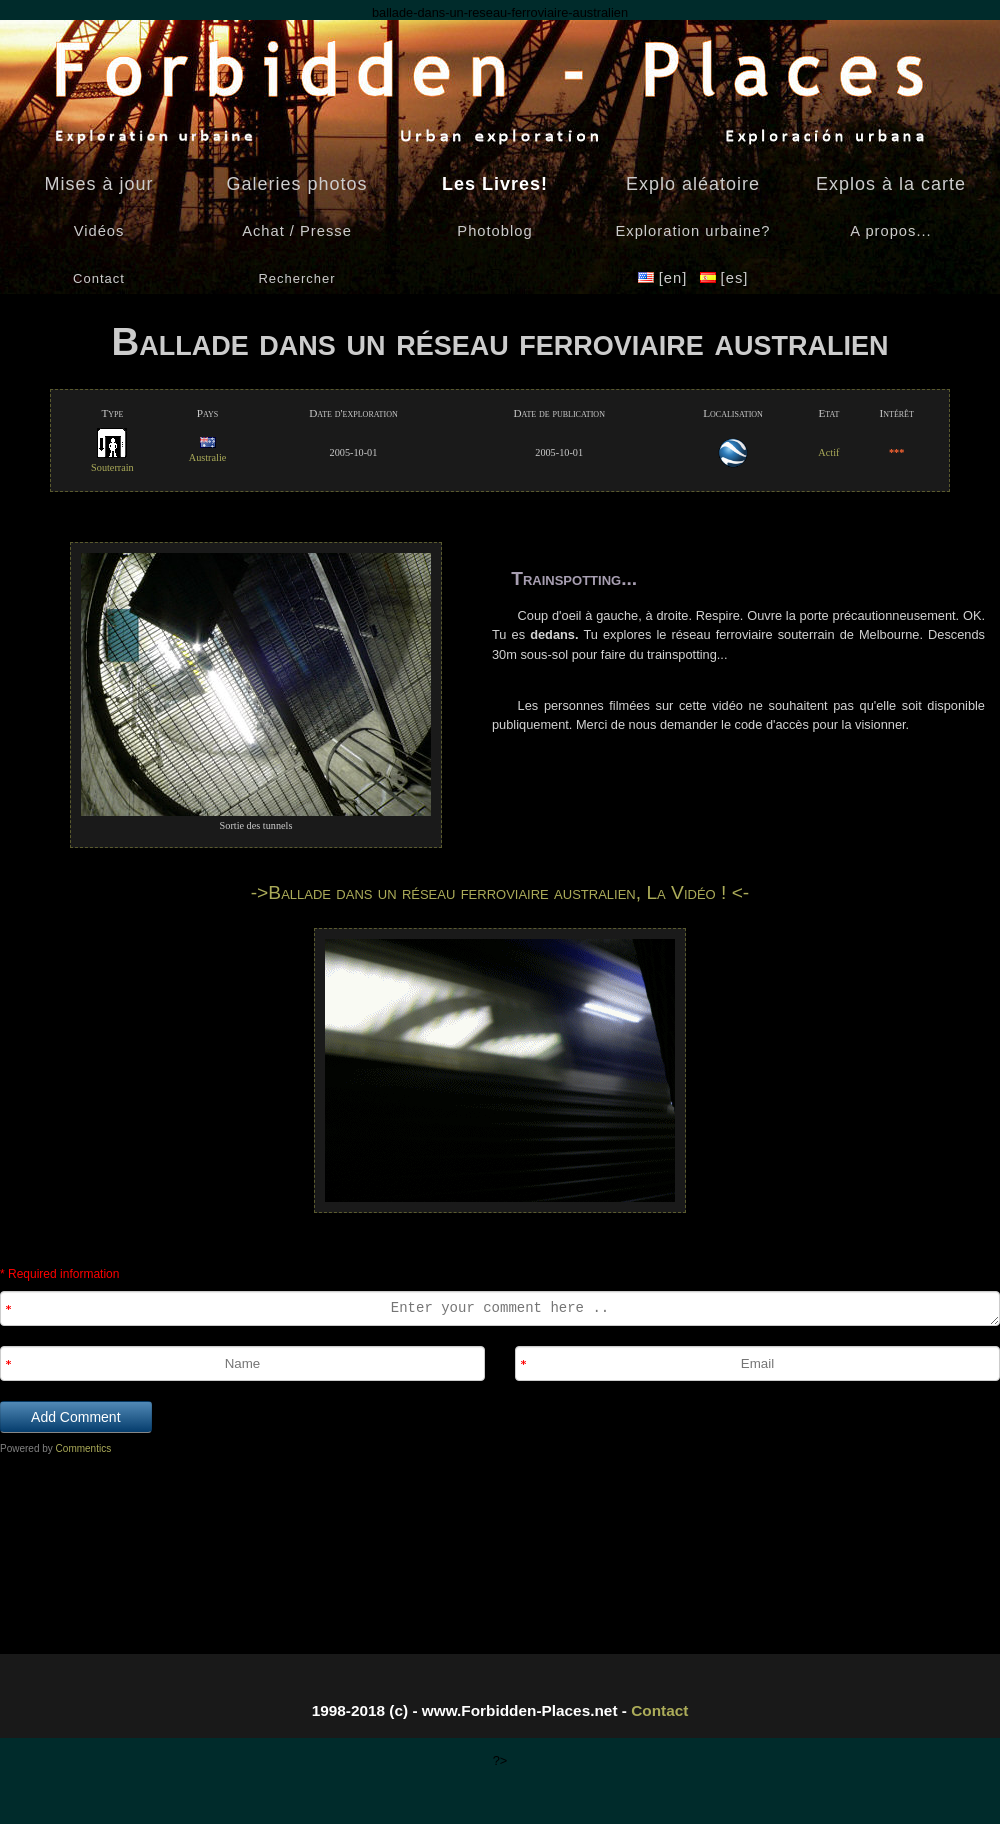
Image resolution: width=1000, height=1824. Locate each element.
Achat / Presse (297, 231)
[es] (724, 278)
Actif (828, 452)
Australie (208, 451)
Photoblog (494, 231)
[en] (665, 278)
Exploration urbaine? (692, 231)
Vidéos (99, 231)
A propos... (890, 231)
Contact (659, 1710)
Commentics (84, 1448)
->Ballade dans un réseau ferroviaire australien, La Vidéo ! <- (500, 892)
